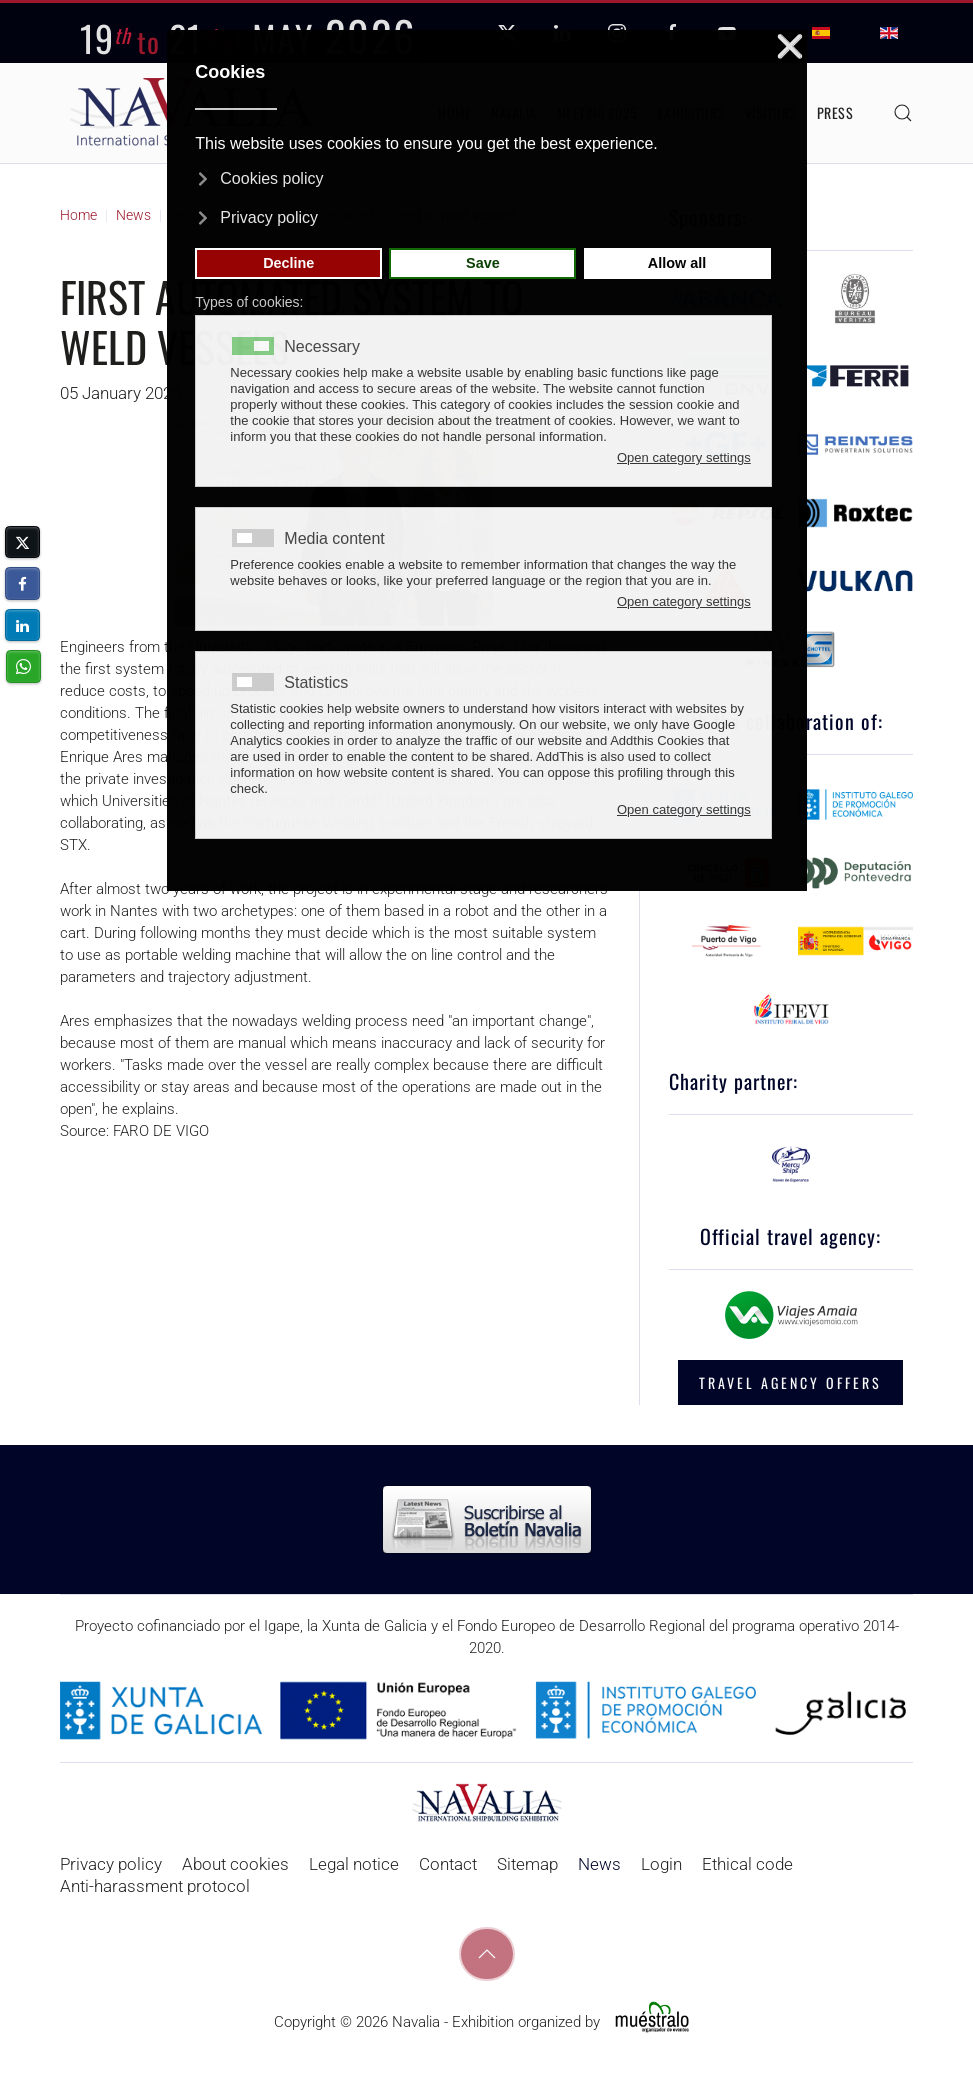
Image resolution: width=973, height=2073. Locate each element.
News (599, 1864)
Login (661, 1864)
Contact (448, 1864)
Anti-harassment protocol (155, 1886)
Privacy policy (111, 1864)
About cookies (235, 1864)
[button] (903, 113)
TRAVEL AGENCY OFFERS (790, 1382)
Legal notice (354, 1864)
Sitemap (527, 1864)
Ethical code (747, 1864)
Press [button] (835, 112)
